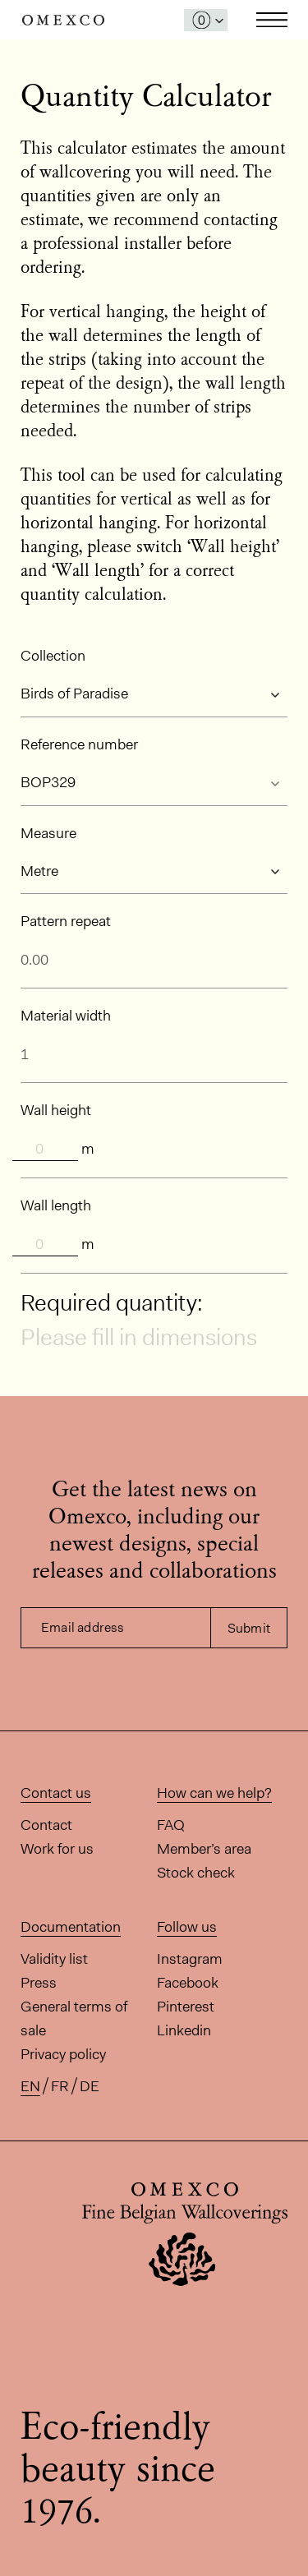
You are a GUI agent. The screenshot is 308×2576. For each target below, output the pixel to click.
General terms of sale (74, 2018)
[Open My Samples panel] (206, 20)
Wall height (56, 1110)
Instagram (190, 1959)
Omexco (63, 20)
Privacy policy (63, 2054)
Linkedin (184, 2030)
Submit (249, 1628)
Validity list (54, 1959)
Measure (48, 833)
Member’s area (204, 1849)
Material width (66, 1015)
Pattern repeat (66, 921)
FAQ (171, 1825)
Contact (46, 1825)
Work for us (57, 1849)
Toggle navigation (271, 19)
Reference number (79, 744)
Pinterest (185, 2006)
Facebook (187, 1983)
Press (39, 1983)
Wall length (56, 1205)
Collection (53, 656)
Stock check (196, 1872)
